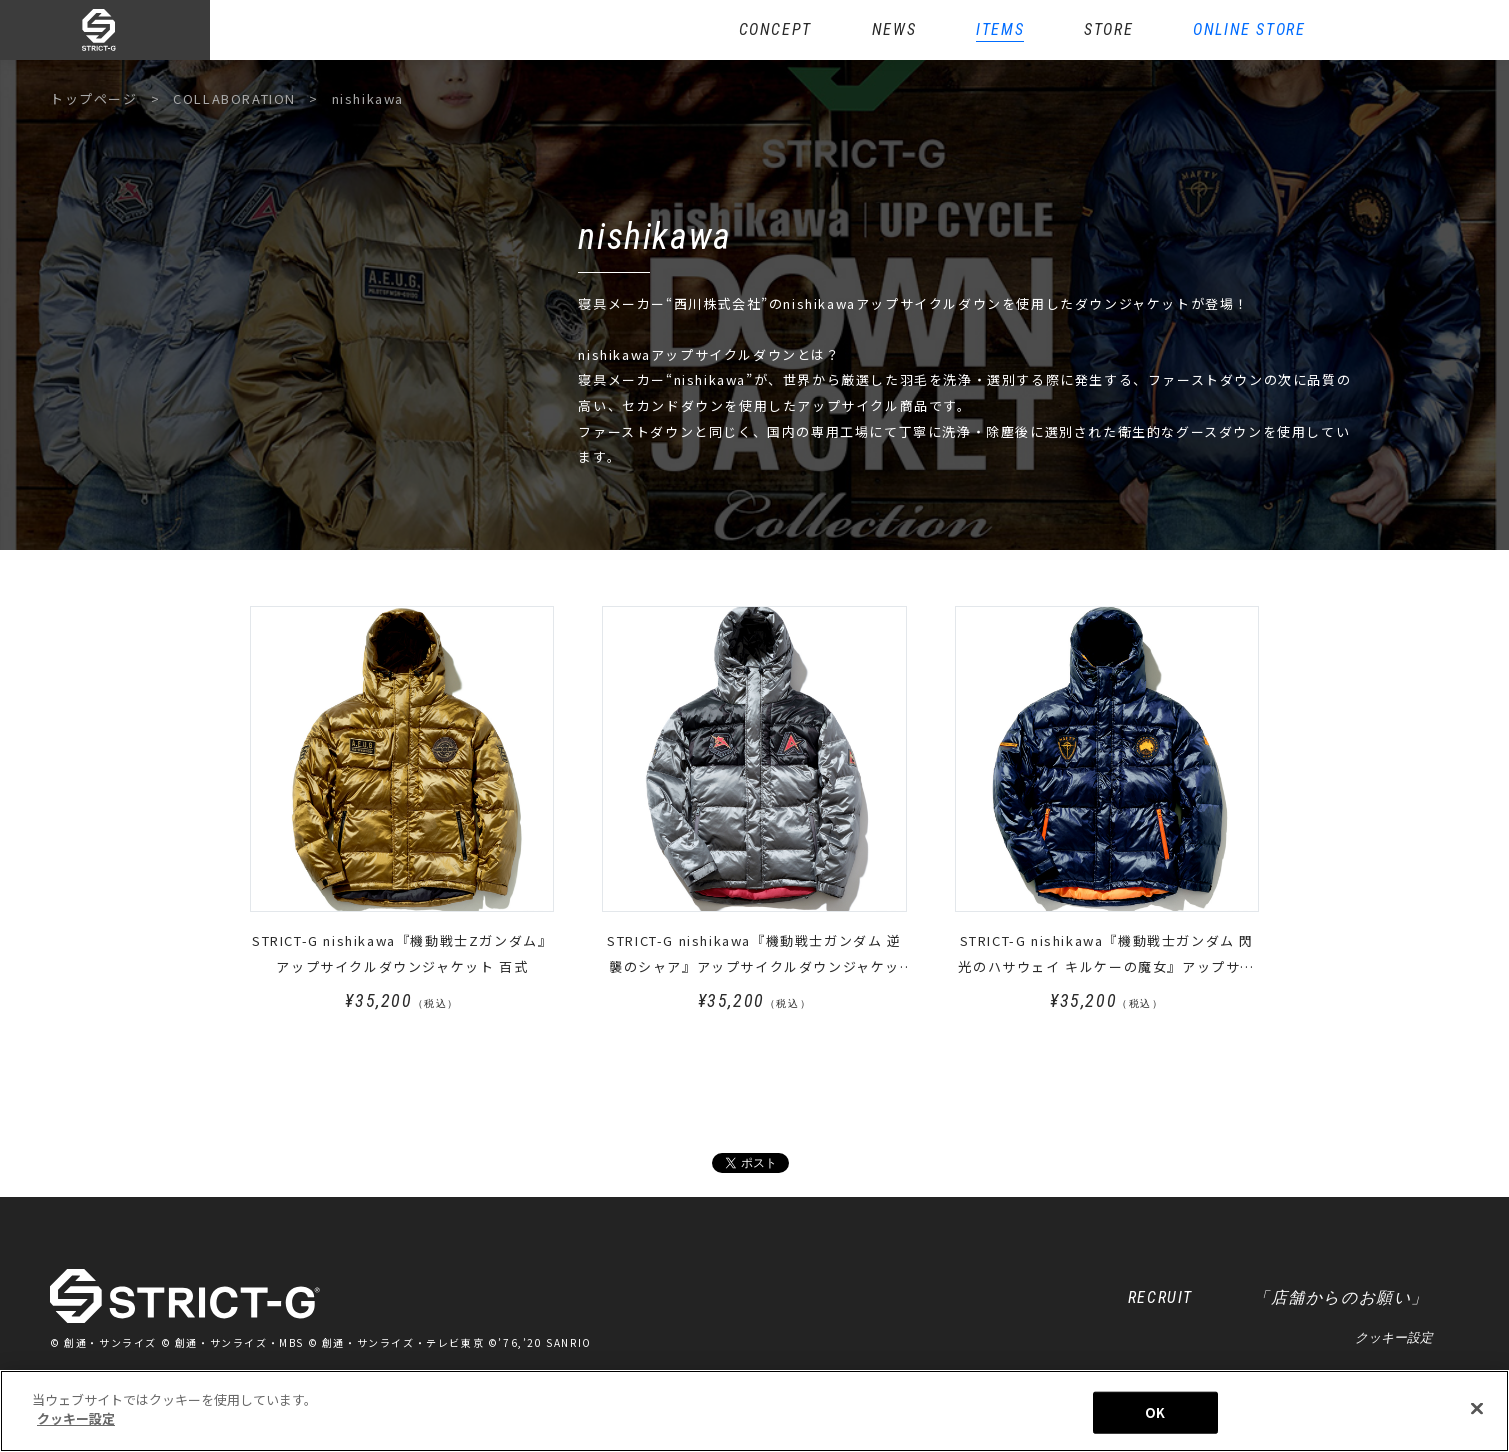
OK (1155, 1418)
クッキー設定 (1394, 1337)
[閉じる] (1477, 1415)
